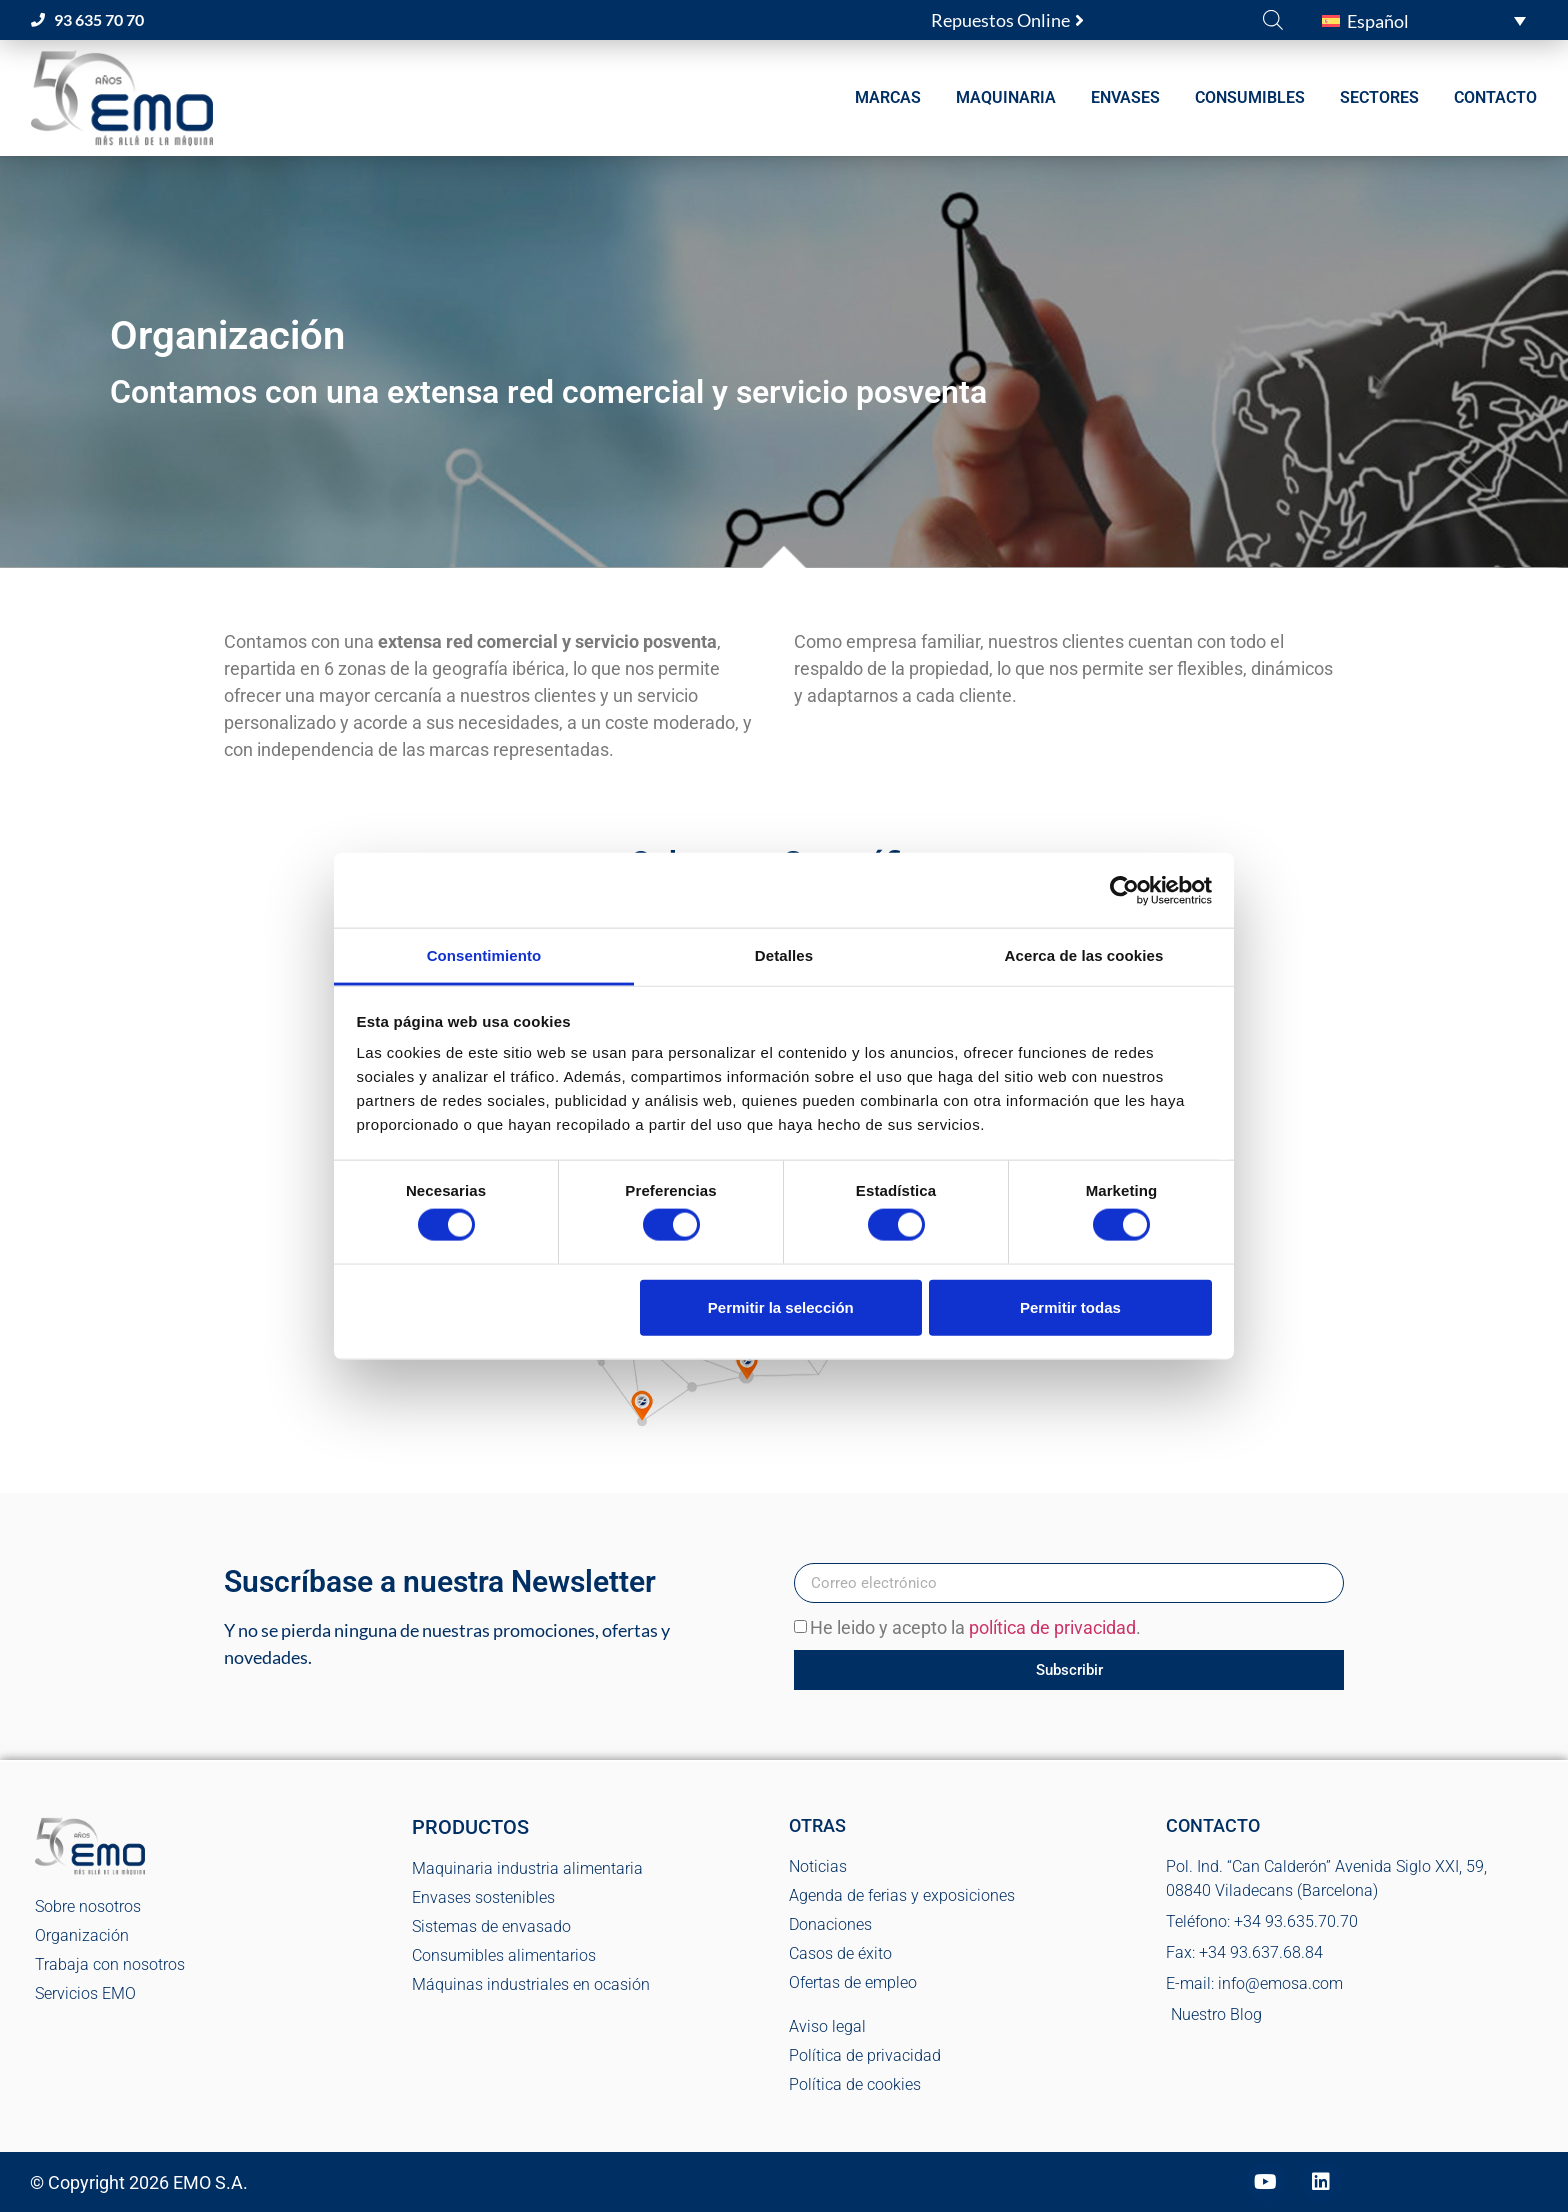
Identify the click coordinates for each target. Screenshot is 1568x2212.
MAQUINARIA (1006, 97)
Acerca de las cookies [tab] (1084, 955)
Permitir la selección (781, 1306)
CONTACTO (1495, 97)
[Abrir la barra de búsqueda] (1273, 19)
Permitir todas (1070, 1306)
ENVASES (1125, 97)
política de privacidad (1052, 1628)
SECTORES (1379, 97)
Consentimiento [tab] (484, 955)
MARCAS (888, 97)
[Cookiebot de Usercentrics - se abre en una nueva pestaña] (1124, 890)
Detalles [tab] (784, 955)
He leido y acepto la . (975, 1628)
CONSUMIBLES (1250, 97)
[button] (1424, 20)
